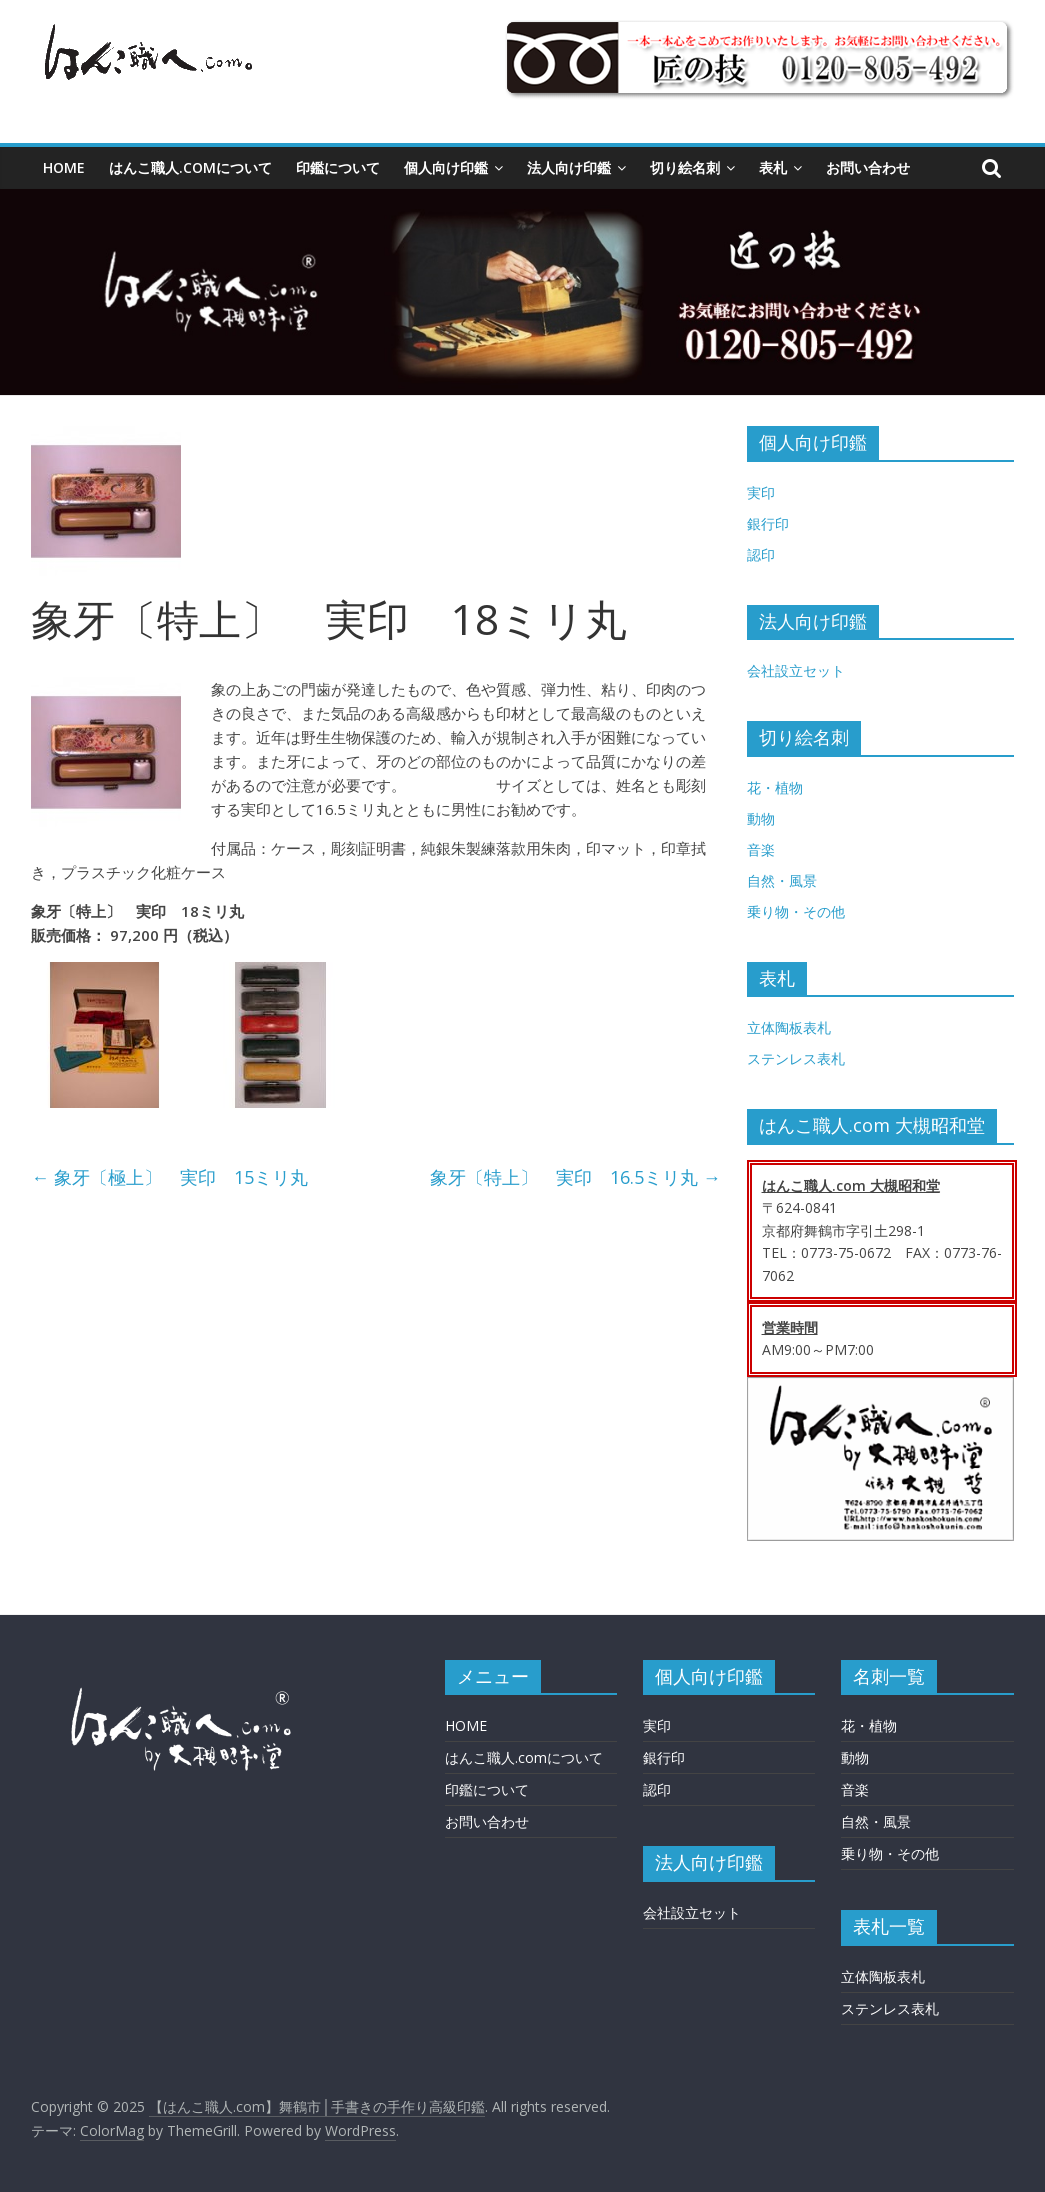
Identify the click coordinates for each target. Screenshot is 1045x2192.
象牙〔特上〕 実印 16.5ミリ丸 (575, 1177)
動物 (761, 818)
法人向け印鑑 (569, 167)
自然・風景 (782, 880)
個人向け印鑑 (446, 167)
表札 (773, 167)
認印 (761, 554)
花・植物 (775, 787)
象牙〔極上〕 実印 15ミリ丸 (169, 1177)
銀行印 (768, 523)
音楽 (761, 849)
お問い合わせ (868, 167)
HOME (64, 167)
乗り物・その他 (796, 911)
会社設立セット (796, 670)
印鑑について (338, 167)
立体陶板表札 (789, 1027)
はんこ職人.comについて (190, 167)
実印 (761, 492)
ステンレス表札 (796, 1058)
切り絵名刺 (685, 167)
